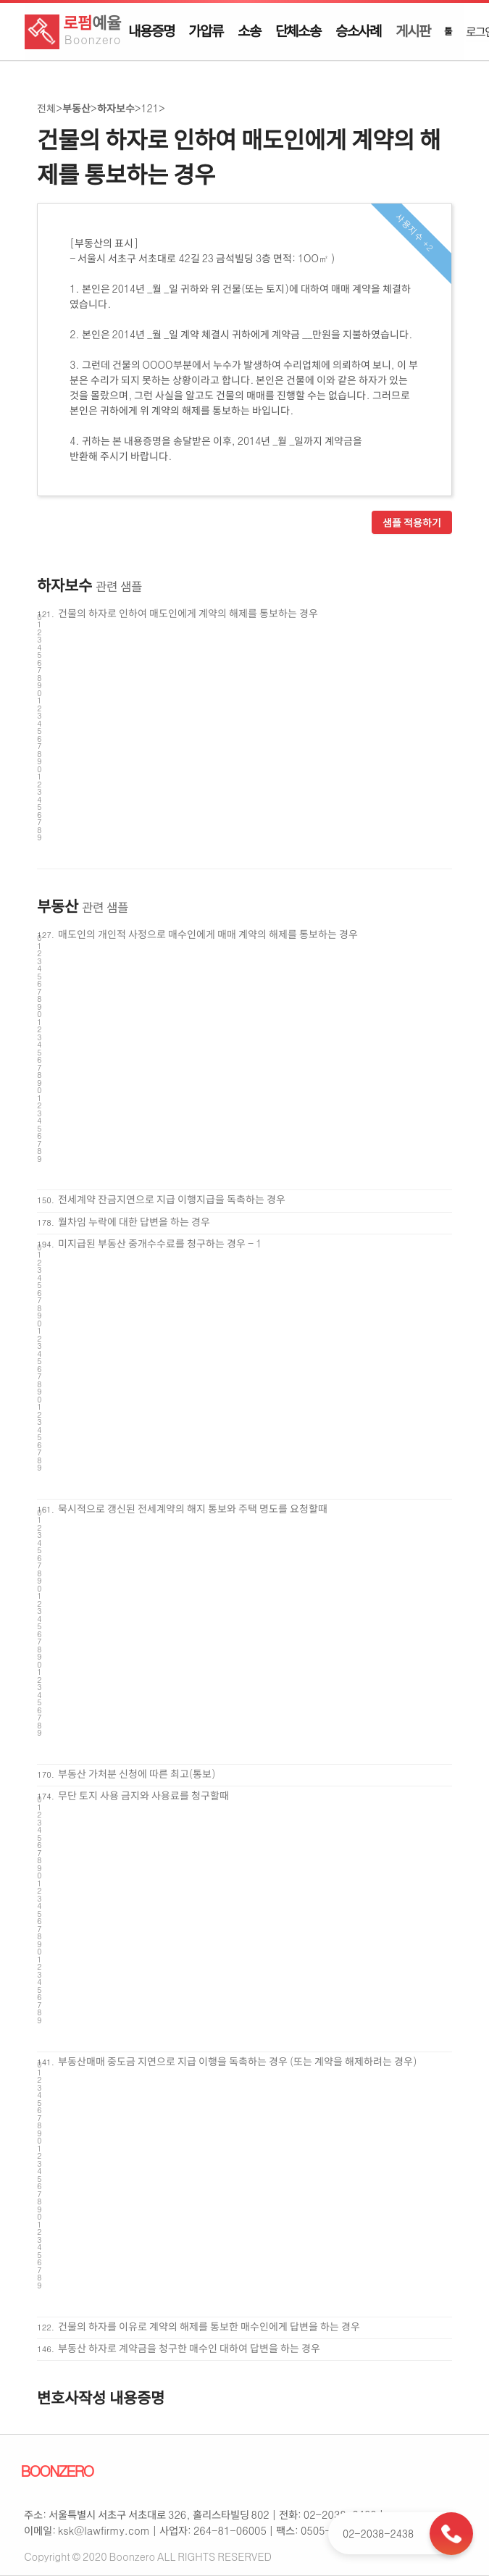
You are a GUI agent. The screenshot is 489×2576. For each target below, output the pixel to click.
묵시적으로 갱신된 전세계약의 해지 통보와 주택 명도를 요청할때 (192, 1508)
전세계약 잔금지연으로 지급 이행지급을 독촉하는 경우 (171, 1199)
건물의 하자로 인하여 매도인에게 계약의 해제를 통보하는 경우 (188, 613)
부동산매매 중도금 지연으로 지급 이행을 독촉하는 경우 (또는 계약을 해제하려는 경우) (237, 2061)
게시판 (413, 30)
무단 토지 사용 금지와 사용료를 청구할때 (143, 1795)
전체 (46, 108)
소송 (249, 30)
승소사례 (358, 30)
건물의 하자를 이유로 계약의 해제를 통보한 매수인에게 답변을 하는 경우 (209, 2326)
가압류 (205, 30)
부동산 (76, 108)
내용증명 (151, 30)
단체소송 (298, 30)
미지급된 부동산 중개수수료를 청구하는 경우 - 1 (160, 1243)
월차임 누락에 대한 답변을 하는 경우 (134, 1221)
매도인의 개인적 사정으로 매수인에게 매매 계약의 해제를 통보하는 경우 (208, 934)
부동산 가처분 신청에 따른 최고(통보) (137, 1773)
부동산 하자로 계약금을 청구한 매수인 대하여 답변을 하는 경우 (189, 2348)
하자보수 (116, 108)
